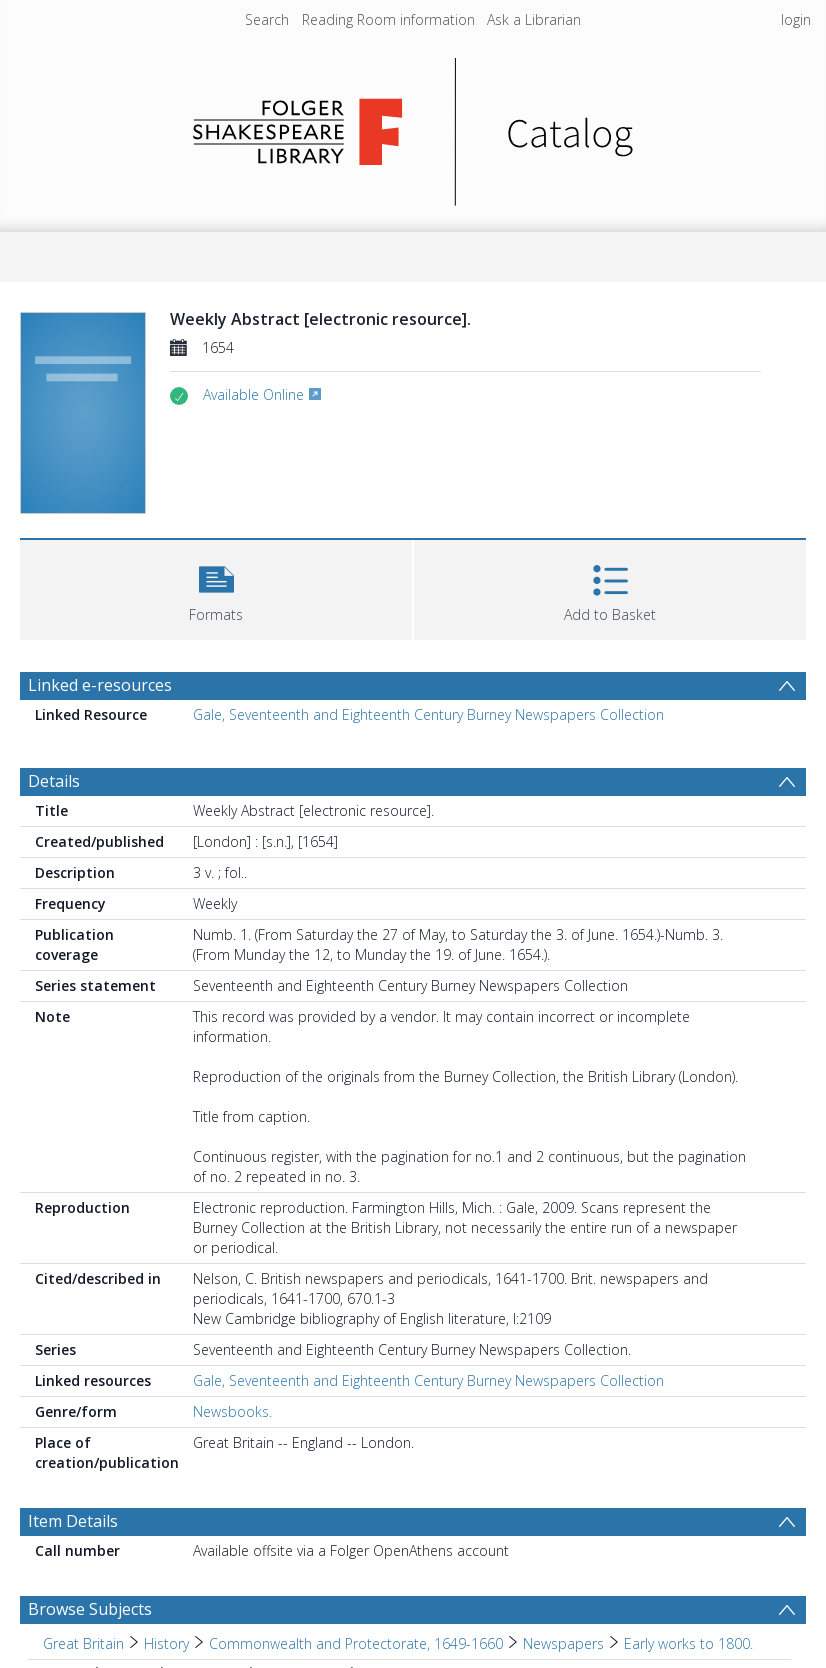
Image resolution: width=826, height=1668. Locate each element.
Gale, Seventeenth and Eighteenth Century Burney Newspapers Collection (428, 714)
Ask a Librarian (534, 19)
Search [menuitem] (267, 19)
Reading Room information (388, 19)
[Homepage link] (413, 126)
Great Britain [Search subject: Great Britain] (83, 1643)
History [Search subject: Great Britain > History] (166, 1643)
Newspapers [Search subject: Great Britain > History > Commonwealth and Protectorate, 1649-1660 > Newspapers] (563, 1643)
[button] (216, 587)
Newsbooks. (232, 1411)
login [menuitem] (796, 19)
